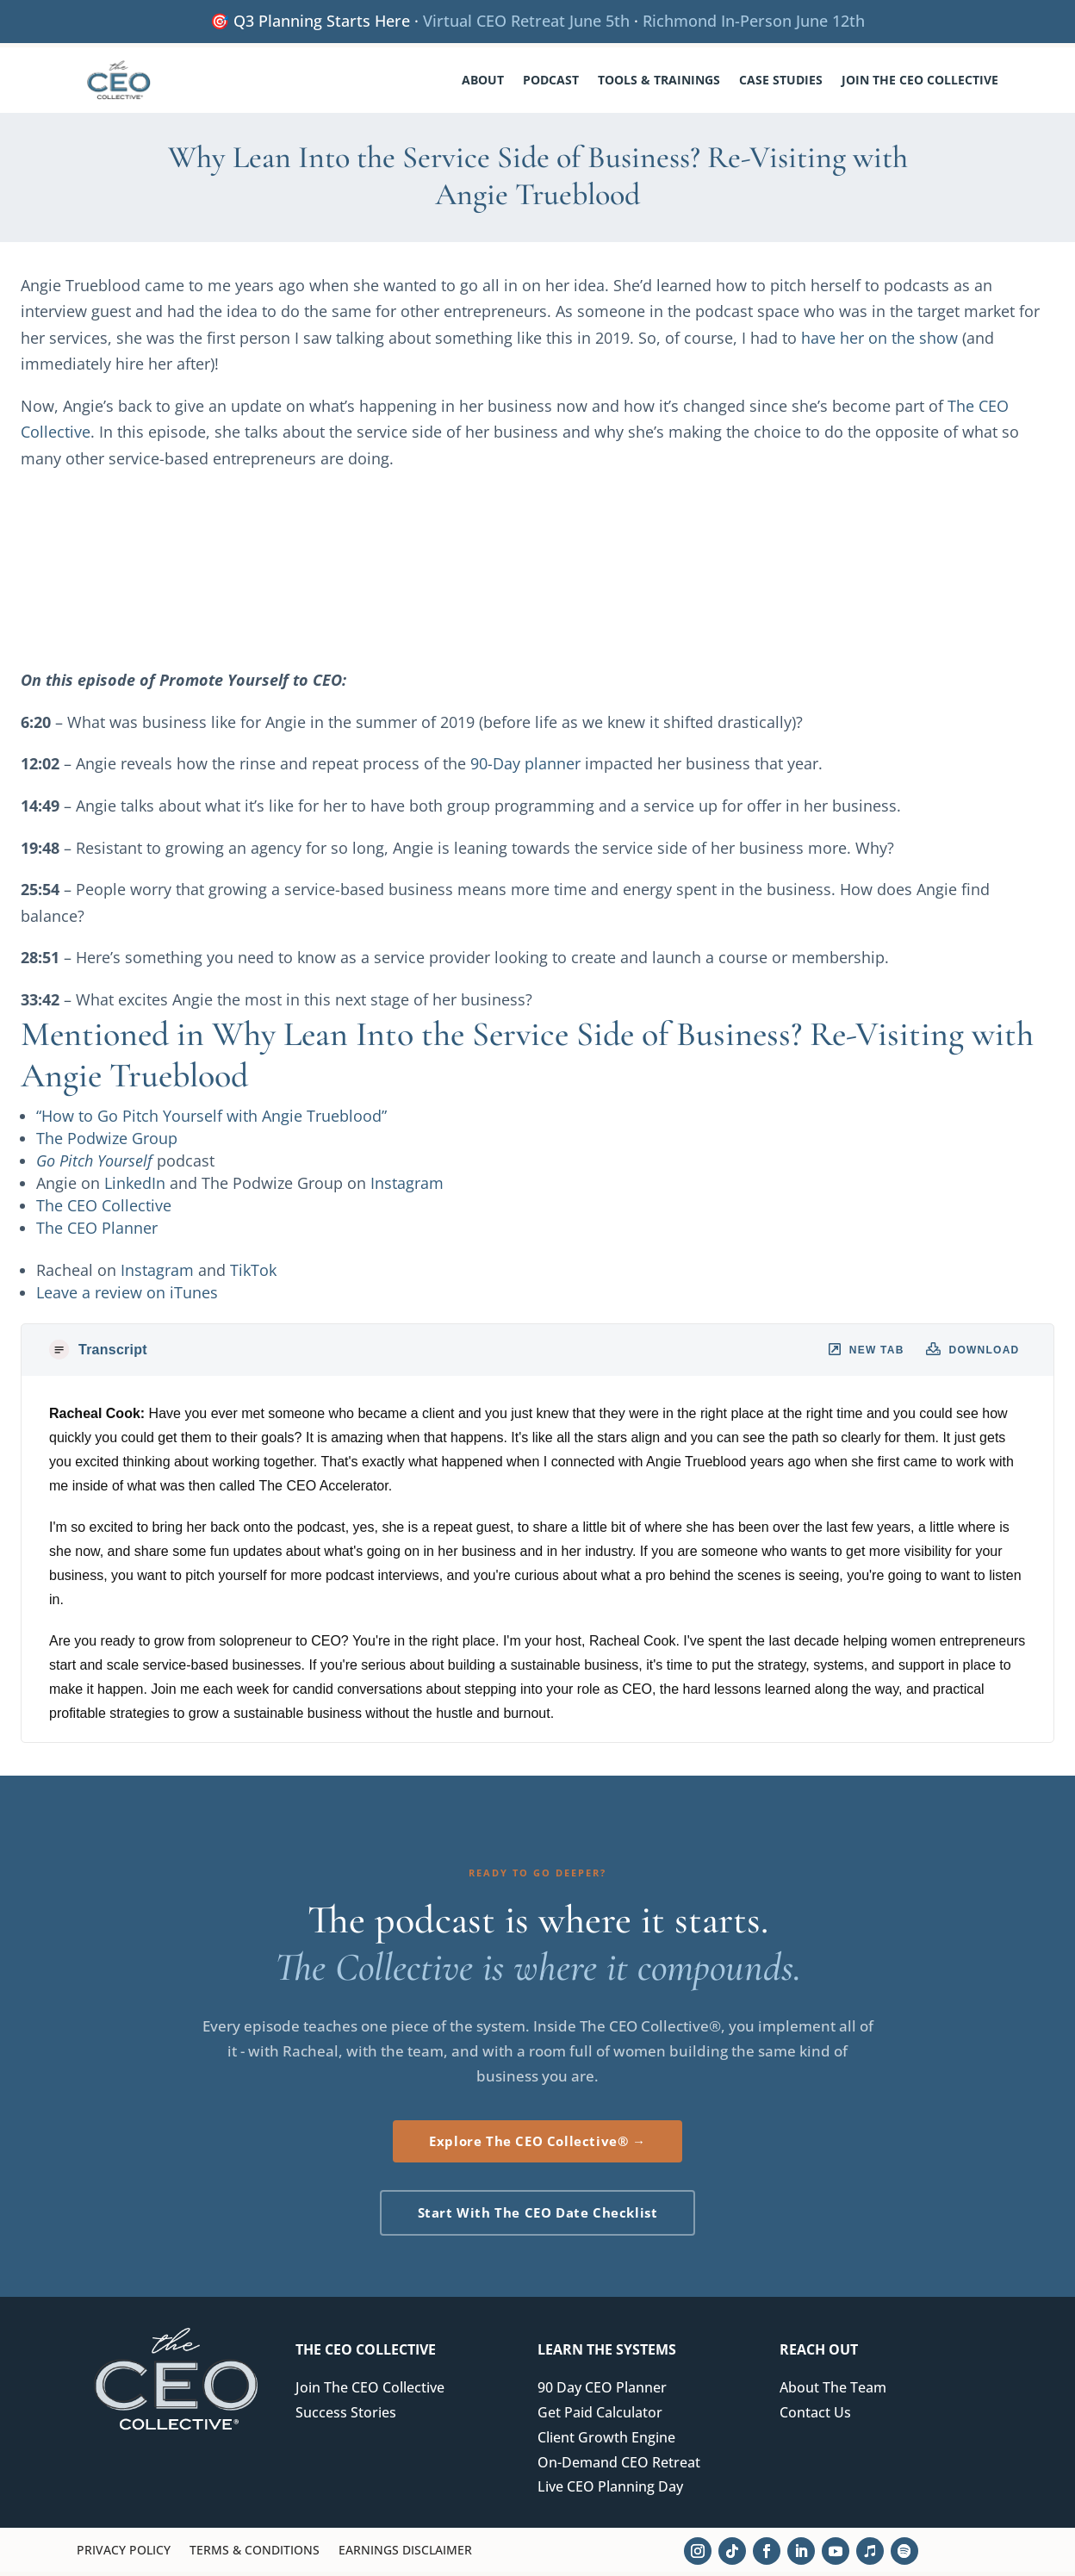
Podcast (551, 80)
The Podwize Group (106, 1142)
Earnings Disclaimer (405, 2555)
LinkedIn (134, 1187)
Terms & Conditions (255, 2555)
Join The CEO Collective (920, 80)
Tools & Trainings (659, 80)
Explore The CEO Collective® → (537, 2145)
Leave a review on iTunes (127, 1296)
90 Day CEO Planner (602, 2391)
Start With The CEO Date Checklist (538, 2216)
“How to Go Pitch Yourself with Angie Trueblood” (211, 1120)
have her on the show (879, 342)
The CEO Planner (97, 1232)
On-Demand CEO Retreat (619, 2466)
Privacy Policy (124, 2555)
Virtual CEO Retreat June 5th (526, 20)
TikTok (253, 1274)
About (483, 80)
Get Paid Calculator (600, 2416)
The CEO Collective (103, 1209)
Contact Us (815, 2416)
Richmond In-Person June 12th (754, 20)
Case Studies (781, 80)
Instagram (407, 1187)
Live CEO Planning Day (610, 2490)
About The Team (833, 2391)
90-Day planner (525, 767)
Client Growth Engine (606, 2441)
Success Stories (345, 2416)
